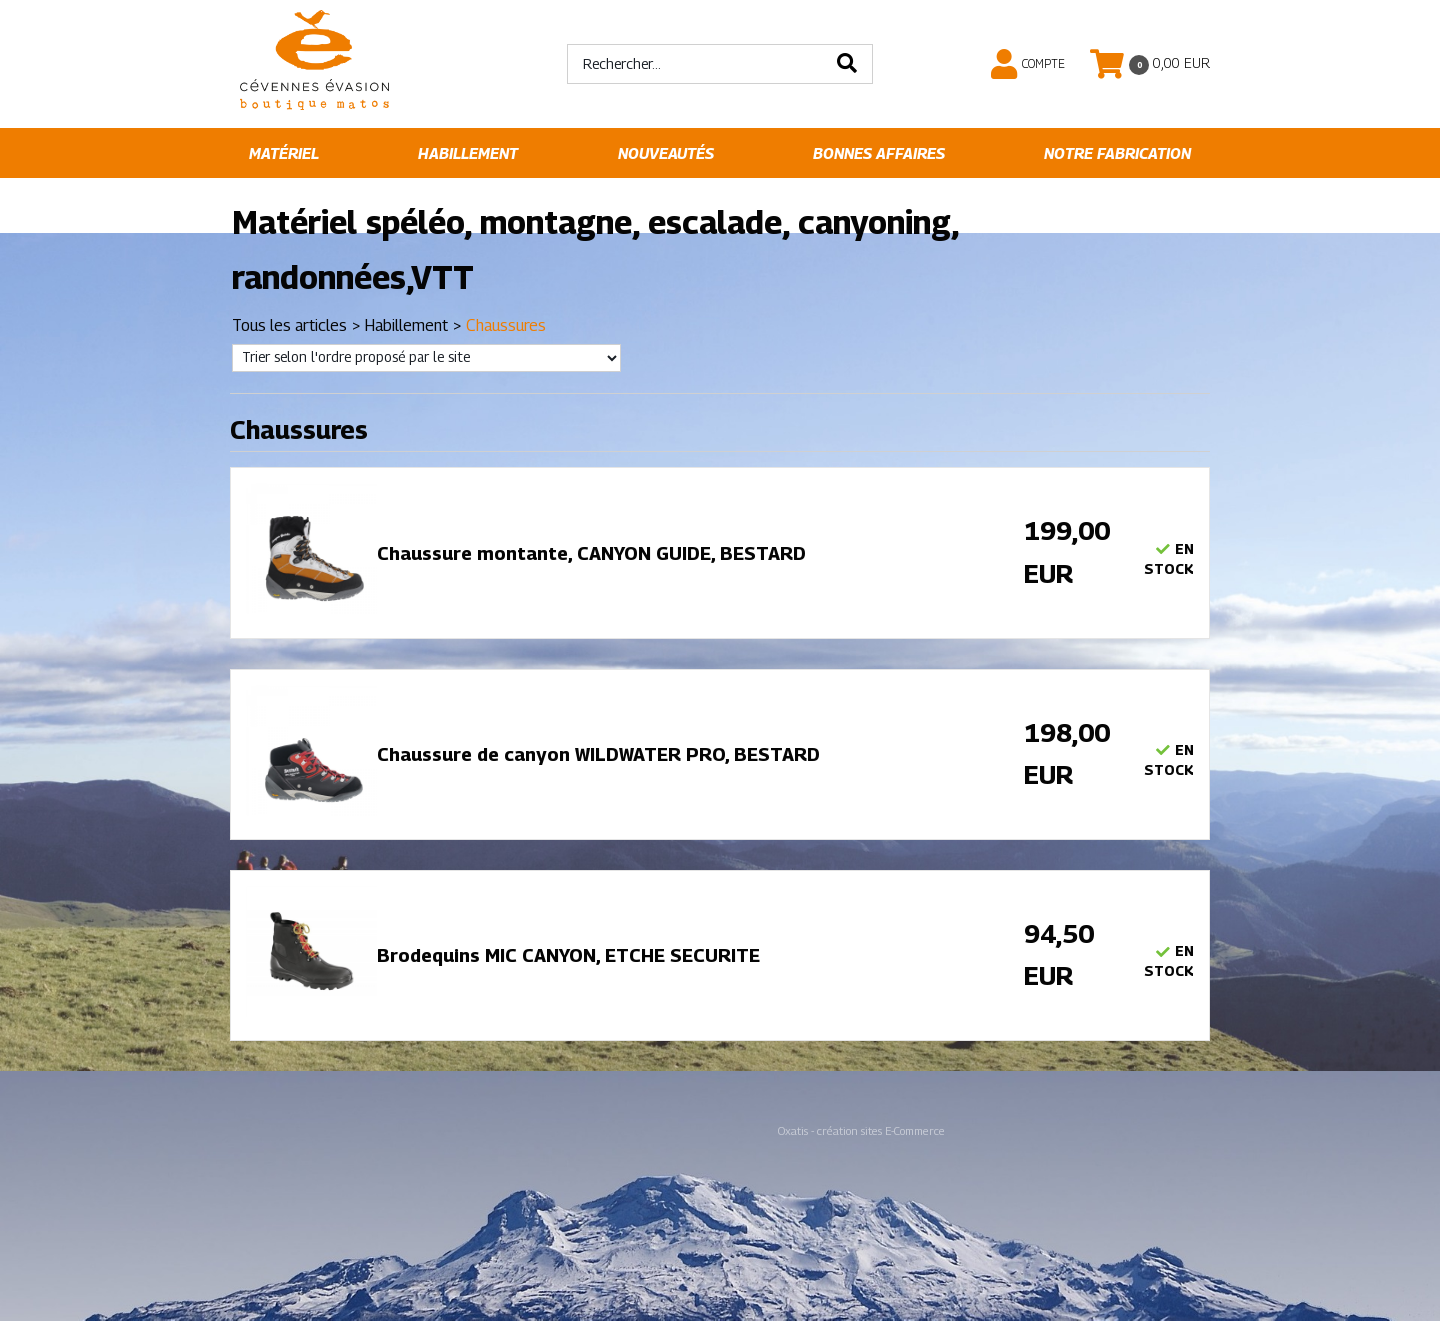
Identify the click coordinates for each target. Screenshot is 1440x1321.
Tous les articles (289, 325)
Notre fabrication (1117, 153)
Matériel (284, 153)
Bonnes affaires (879, 153)
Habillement (468, 153)
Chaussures (506, 325)
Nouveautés (666, 153)
